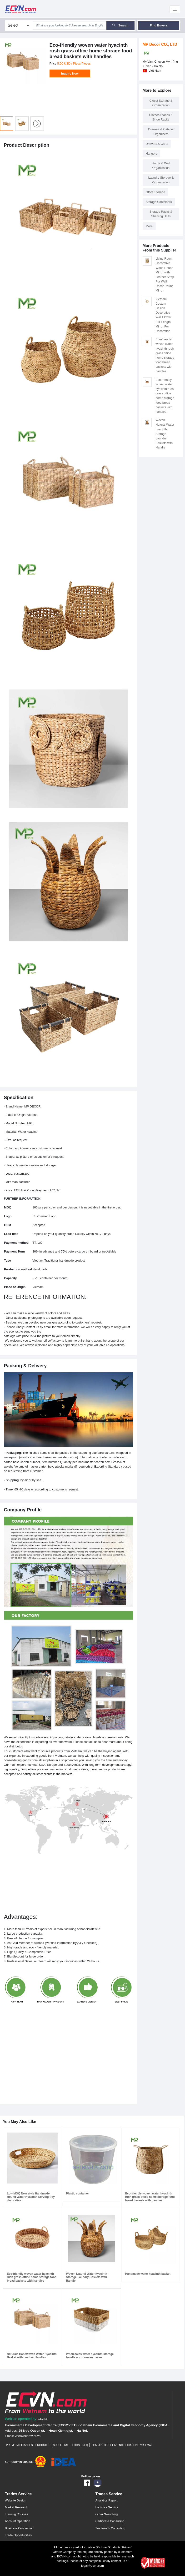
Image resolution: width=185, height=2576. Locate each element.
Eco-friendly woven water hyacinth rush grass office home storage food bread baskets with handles (150, 2197)
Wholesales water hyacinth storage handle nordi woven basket (90, 2355)
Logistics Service (106, 2507)
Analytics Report (106, 2500)
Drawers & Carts (157, 144)
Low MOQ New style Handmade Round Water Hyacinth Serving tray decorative (31, 2197)
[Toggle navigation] (174, 9)
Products (42, 2445)
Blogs (75, 2445)
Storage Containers (159, 202)
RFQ (85, 2445)
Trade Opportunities (18, 2535)
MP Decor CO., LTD (160, 44)
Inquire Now (70, 73)
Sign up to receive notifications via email (122, 2445)
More (149, 226)
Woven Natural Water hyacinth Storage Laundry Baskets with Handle (164, 433)
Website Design (15, 2500)
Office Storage (155, 192)
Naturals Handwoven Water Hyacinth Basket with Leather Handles (32, 2355)
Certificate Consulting (110, 2521)
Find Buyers (159, 25)
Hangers (151, 153)
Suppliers (60, 2445)
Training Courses (16, 2514)
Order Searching (106, 2514)
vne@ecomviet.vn (27, 2436)
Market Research (16, 2507)
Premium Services (19, 2445)
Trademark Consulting (110, 2528)
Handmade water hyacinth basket (147, 2273)
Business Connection (19, 2528)
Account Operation (17, 2521)
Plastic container (77, 2193)
